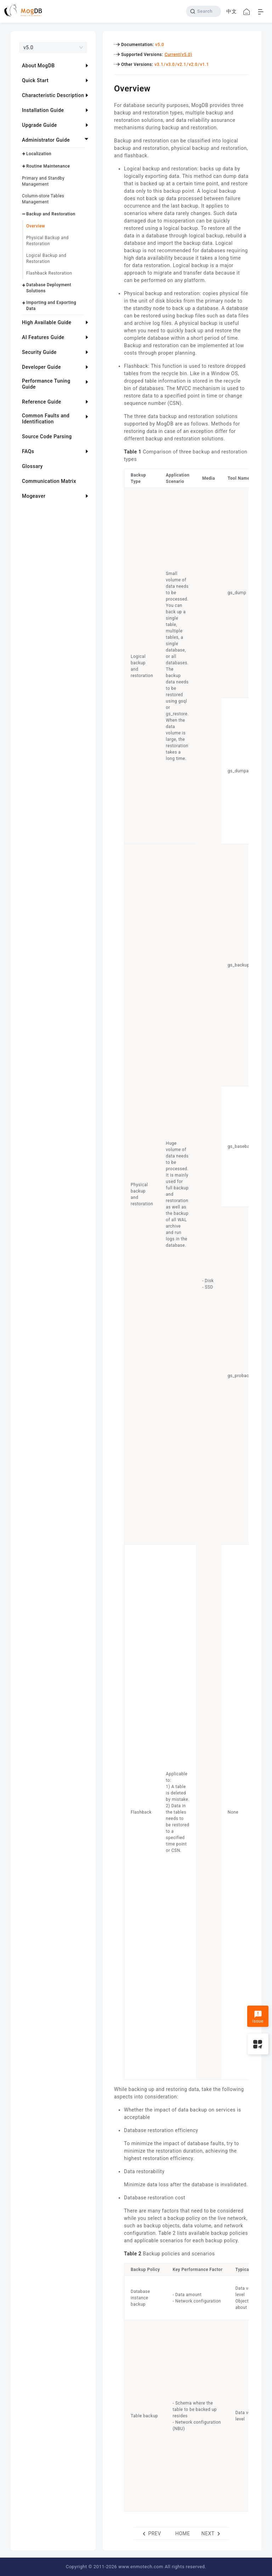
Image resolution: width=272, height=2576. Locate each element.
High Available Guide (46, 322)
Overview (35, 226)
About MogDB (38, 65)
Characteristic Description (53, 95)
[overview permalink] (108, 87)
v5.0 (159, 44)
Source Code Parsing (47, 436)
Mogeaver (33, 496)
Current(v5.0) (178, 54)
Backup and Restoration (50, 214)
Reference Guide (41, 402)
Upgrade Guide (39, 125)
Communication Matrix (49, 481)
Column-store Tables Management (43, 198)
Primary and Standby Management (43, 181)
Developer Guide (41, 367)
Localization (38, 153)
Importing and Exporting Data (51, 305)
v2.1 (181, 64)
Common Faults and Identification (45, 418)
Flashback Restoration (49, 273)
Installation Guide (43, 110)
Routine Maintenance (48, 166)
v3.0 (170, 64)
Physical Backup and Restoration (47, 240)
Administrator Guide (46, 140)
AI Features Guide (43, 337)
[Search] (203, 11)
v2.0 (193, 64)
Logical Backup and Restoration (46, 258)
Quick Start (35, 80)
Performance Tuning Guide (46, 384)
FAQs (28, 451)
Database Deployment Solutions (48, 287)
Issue (257, 2017)
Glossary (32, 466)
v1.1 (204, 64)
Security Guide (39, 352)
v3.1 (158, 64)
